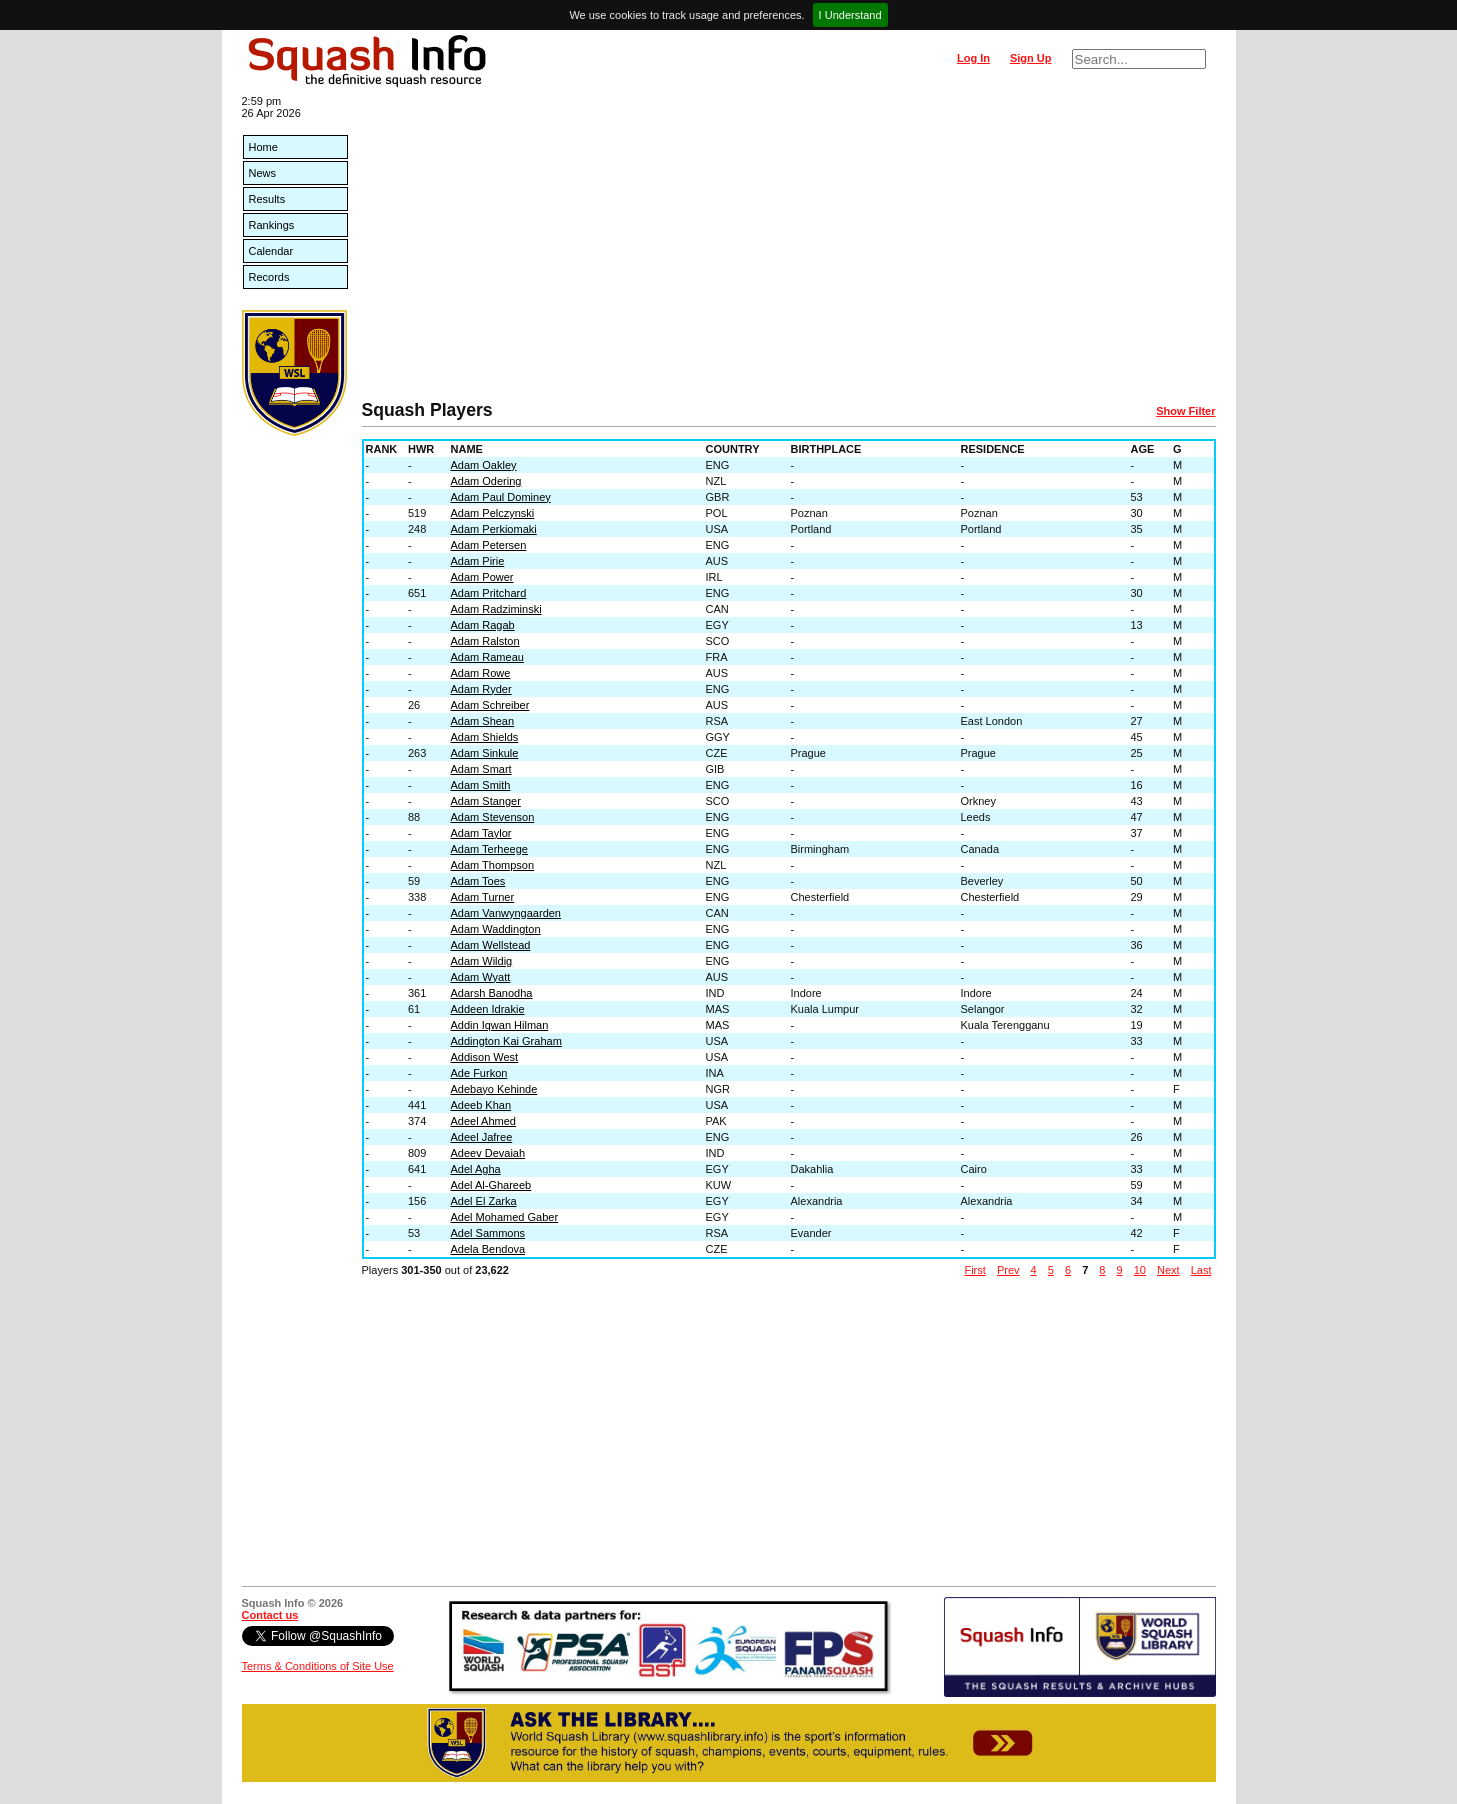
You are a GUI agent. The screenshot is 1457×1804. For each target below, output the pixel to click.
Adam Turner (483, 897)
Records (269, 277)
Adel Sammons (488, 1233)
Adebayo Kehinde (494, 1089)
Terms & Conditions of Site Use (318, 1666)
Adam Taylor (481, 833)
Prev (1008, 1270)
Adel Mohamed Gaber (505, 1217)
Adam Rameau (487, 657)
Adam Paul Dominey (501, 497)
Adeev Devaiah (488, 1153)
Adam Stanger (486, 801)
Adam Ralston (485, 641)
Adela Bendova (488, 1249)
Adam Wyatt (481, 977)
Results (267, 199)
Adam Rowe (481, 673)
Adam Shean (483, 721)
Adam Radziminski (496, 609)
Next (1168, 1270)
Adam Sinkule (485, 753)
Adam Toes (478, 881)
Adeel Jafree (482, 1137)
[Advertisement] (789, 250)
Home (263, 147)
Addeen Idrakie (488, 1009)
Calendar (271, 251)
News (263, 173)
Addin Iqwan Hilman (500, 1025)
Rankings (272, 225)
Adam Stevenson (493, 817)
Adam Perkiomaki (494, 529)
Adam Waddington (496, 929)
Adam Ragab (483, 625)
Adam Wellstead (491, 945)
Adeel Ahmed (483, 1121)
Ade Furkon (479, 1073)
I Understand (850, 15)
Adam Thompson (493, 865)
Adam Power (482, 577)
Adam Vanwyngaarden (506, 913)
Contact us (270, 1615)
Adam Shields (485, 737)
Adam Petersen (489, 545)
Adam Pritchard (489, 593)
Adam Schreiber (490, 705)
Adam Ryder (481, 689)
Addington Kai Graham (506, 1041)
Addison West (485, 1057)
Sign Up (1031, 58)
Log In (973, 58)
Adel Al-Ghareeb (491, 1185)
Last (1201, 1270)
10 (1140, 1270)
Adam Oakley (484, 465)
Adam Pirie (478, 561)
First (974, 1270)
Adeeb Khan (481, 1105)
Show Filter (1185, 411)
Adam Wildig (482, 961)
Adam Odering (486, 481)
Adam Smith (481, 785)
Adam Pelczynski (493, 513)
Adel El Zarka (484, 1201)
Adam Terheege (489, 849)
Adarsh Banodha (492, 993)
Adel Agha (476, 1169)
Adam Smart (481, 769)
